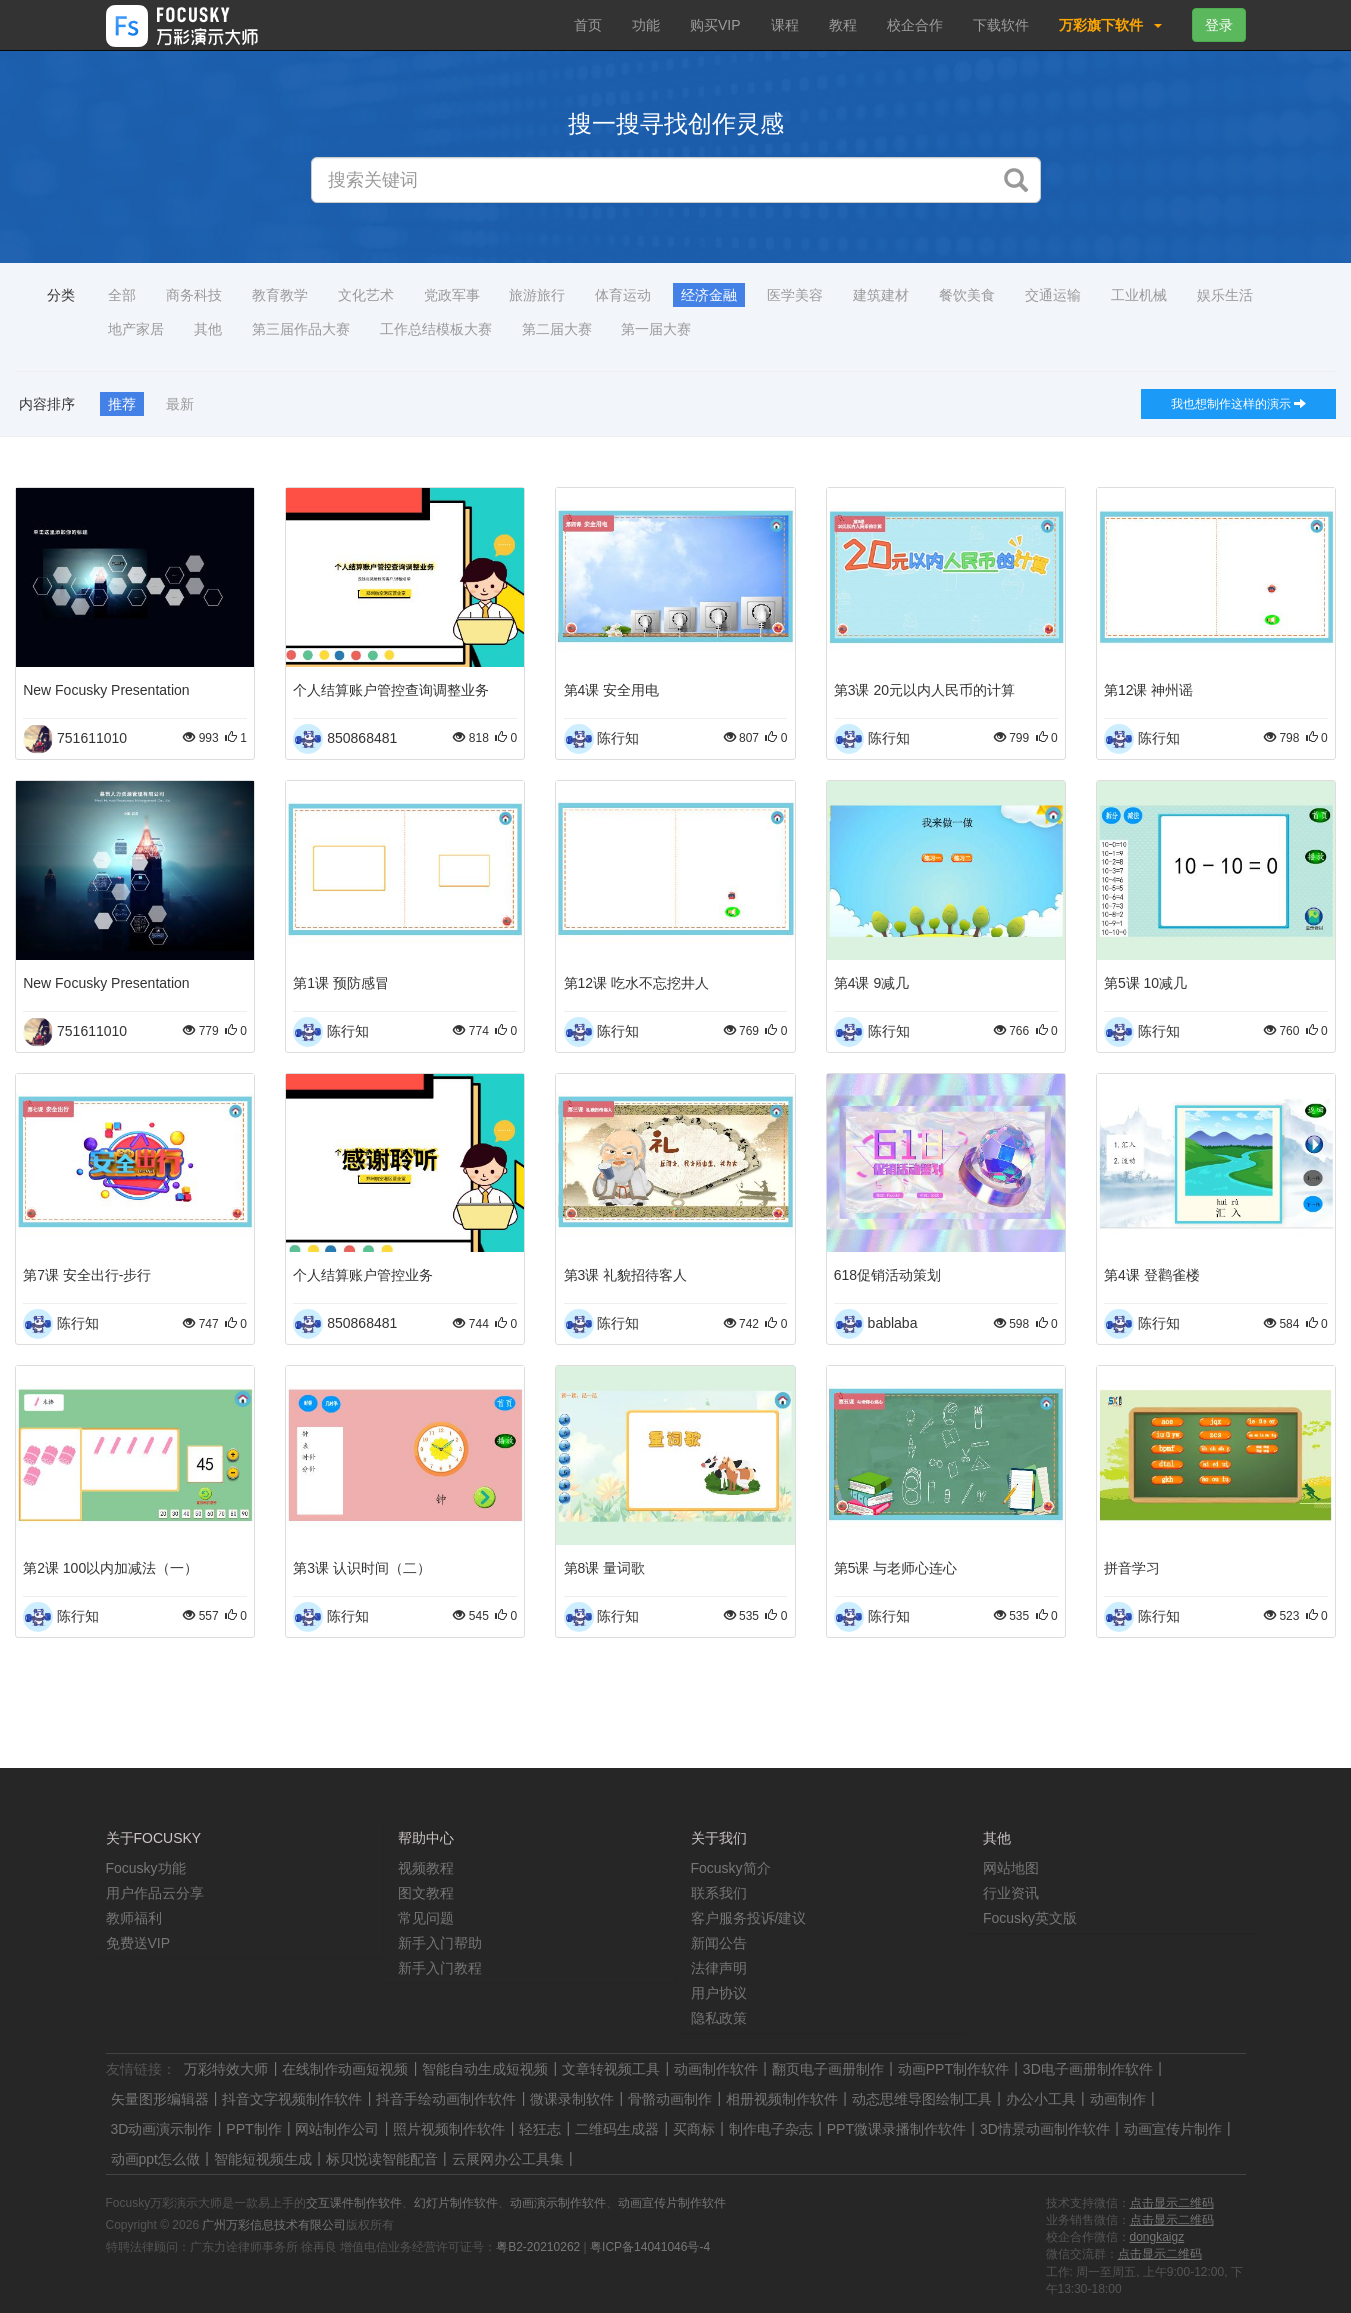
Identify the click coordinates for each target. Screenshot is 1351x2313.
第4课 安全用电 (612, 690)
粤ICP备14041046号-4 (650, 2247)
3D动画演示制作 (162, 2129)
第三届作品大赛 (301, 329)
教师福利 (134, 1918)
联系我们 (719, 1893)
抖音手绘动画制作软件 (446, 2099)
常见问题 (426, 1918)
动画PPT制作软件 (953, 2069)
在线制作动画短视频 (345, 2069)
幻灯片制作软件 (456, 2203)
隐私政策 (719, 2018)
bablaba (893, 1323)
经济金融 (709, 295)
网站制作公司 (337, 2129)
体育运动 (623, 295)
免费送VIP (138, 1943)
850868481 (362, 738)
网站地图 (1011, 1868)
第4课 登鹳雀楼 (1152, 1275)
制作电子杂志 (771, 2129)
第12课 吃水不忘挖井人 (636, 983)
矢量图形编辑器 (160, 2099)
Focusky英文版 (1030, 1918)
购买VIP (715, 25)
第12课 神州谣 (1148, 690)
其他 (208, 329)
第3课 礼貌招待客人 (626, 1275)
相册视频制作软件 (782, 2099)
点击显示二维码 (1172, 2203)
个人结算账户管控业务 (363, 1275)
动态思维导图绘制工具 (922, 2099)
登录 (1219, 25)
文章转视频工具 (611, 2069)
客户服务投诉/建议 (749, 1918)
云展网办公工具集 (508, 2159)
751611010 (92, 738)
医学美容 (795, 295)
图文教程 (426, 1893)
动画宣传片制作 (1173, 2129)
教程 (843, 25)
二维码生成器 (617, 2129)
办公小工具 (1041, 2099)
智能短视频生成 (263, 2159)
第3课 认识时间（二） (362, 1568)
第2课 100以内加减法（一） (110, 1568)
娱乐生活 (1225, 295)
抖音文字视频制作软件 (292, 2099)
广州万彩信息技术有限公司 (274, 2225)
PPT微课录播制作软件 (896, 2129)
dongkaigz (1157, 2237)
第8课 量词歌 (605, 1568)
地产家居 (136, 329)
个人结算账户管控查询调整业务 (391, 690)
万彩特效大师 (226, 2069)
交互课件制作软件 (354, 2203)
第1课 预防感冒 (341, 983)
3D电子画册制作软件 (1088, 2069)
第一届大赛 (656, 329)
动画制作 (1118, 2099)
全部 (122, 295)
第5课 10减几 (1145, 983)
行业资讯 (1011, 1893)
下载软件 (1001, 25)
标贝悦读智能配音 (382, 2159)
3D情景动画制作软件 (1045, 2129)
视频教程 (426, 1868)
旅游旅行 (537, 295)
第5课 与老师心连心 (896, 1568)
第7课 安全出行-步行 (87, 1275)
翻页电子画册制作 (828, 2069)
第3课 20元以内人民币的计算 (924, 690)
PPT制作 (253, 2129)
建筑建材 (881, 295)
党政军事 (452, 295)
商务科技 (194, 295)
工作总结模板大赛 (436, 329)
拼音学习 (1132, 1568)
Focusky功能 (146, 1868)
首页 (588, 25)
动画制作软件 (716, 2069)
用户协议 (719, 1993)
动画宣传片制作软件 (672, 2203)
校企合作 (915, 25)
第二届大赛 (557, 329)
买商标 (694, 2129)
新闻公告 (719, 1943)
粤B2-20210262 (538, 2247)
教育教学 (280, 295)
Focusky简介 (731, 1868)
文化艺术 (366, 295)
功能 (646, 25)
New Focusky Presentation (106, 690)
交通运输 (1053, 295)
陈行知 (618, 738)
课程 (785, 25)
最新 (180, 404)
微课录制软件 (572, 2099)
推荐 (122, 404)
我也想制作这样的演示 (1238, 404)
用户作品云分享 (155, 1893)
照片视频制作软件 (449, 2129)
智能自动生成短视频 (485, 2069)
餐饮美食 (967, 295)
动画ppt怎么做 (155, 2159)
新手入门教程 (440, 1968)
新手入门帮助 (440, 1943)
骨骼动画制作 (670, 2099)
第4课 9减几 (871, 983)
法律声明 (719, 1968)
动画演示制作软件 (558, 2203)
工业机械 (1139, 295)
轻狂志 (540, 2129)
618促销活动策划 (887, 1275)
